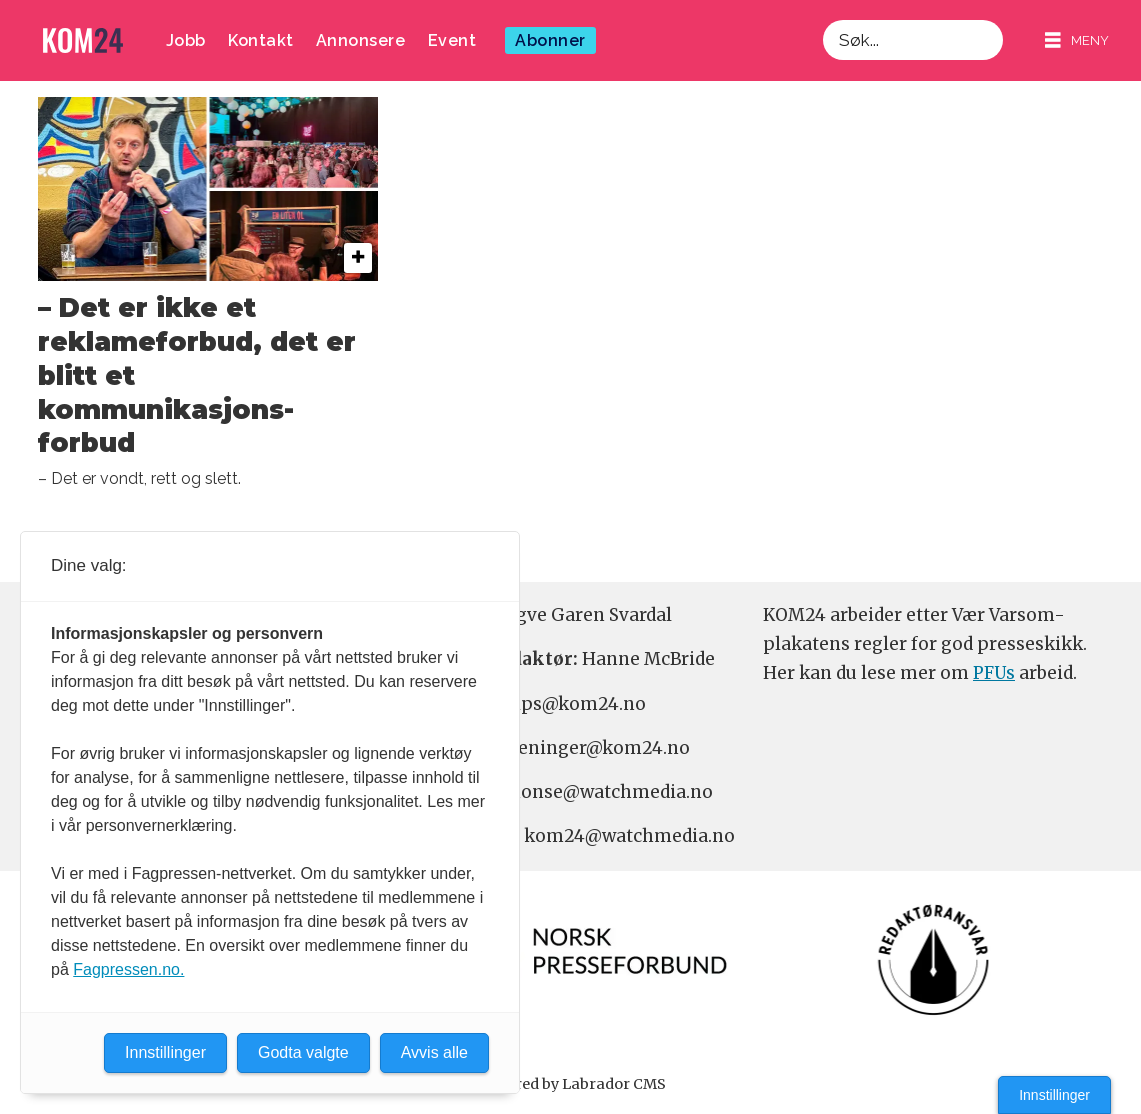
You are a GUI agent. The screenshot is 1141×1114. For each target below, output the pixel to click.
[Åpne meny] (1077, 40)
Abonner (550, 40)
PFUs (994, 673)
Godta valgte (303, 1052)
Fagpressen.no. (128, 969)
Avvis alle (434, 1052)
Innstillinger (1054, 1095)
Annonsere (361, 40)
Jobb (186, 40)
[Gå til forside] (83, 40)
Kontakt (261, 40)
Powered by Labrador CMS (571, 1084)
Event (452, 40)
